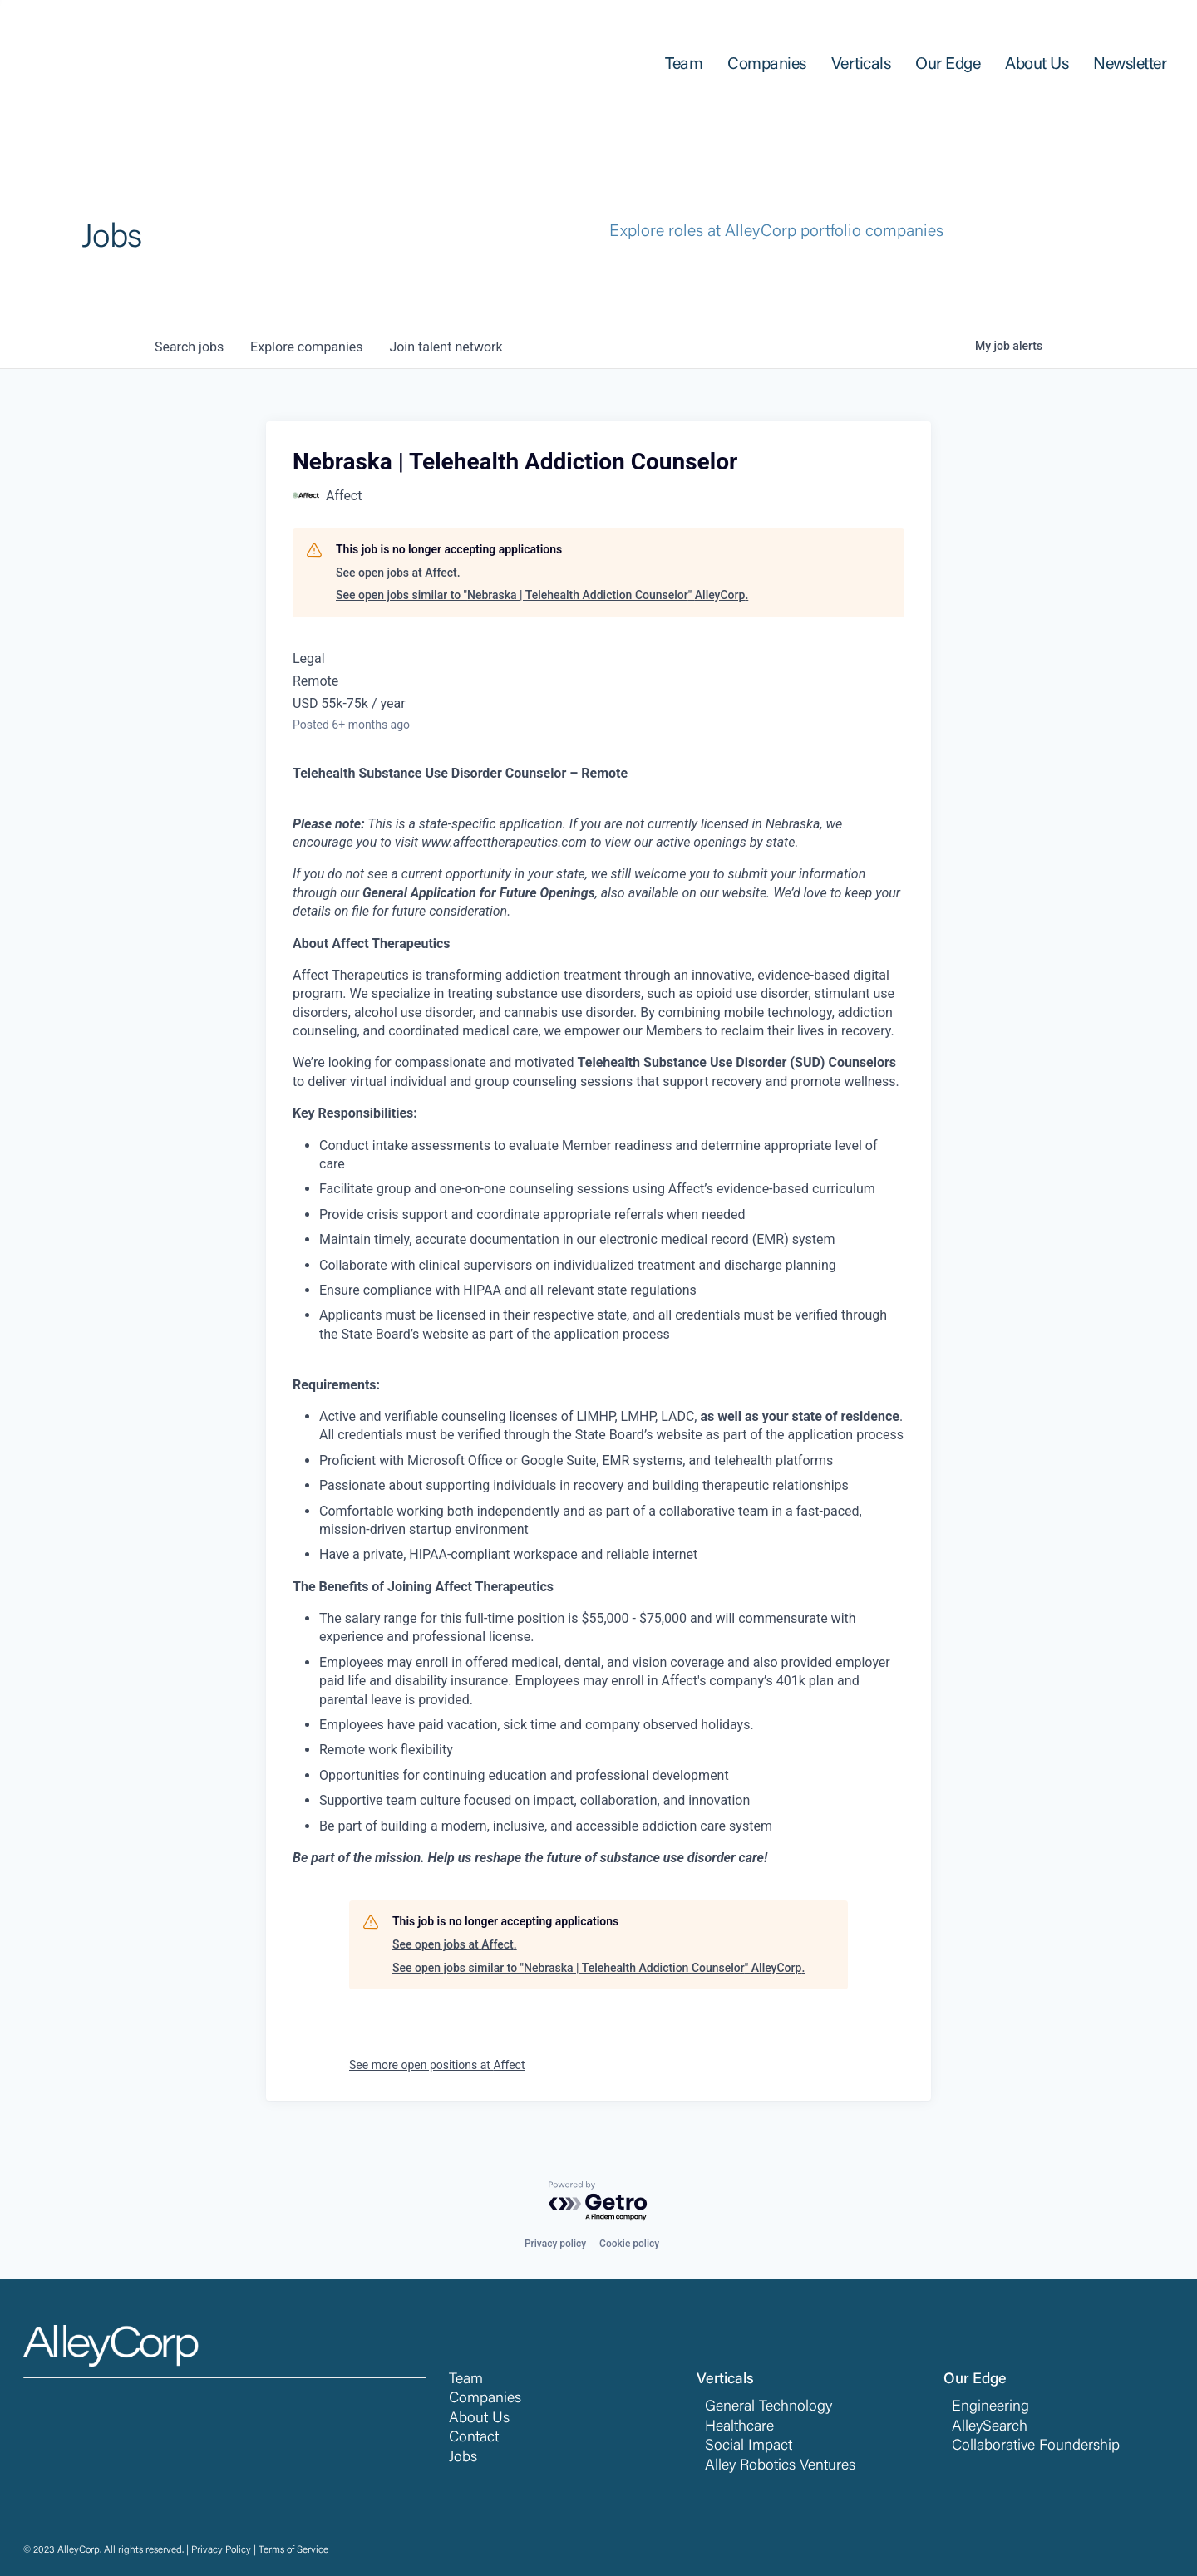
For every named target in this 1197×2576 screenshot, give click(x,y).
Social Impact (748, 2446)
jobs (189, 347)
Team (466, 2379)
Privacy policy (555, 2243)
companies (306, 347)
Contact (474, 2438)
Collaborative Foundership (1036, 2446)
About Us (479, 2418)
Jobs (463, 2458)
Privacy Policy (221, 2550)
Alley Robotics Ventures (780, 2466)
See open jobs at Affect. (398, 572)
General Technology (768, 2407)
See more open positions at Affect (437, 2065)
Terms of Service (293, 2550)
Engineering (990, 2407)
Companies (485, 2399)
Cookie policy (629, 2243)
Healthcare (739, 2427)
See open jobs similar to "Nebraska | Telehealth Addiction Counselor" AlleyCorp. (542, 595)
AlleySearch (989, 2427)
